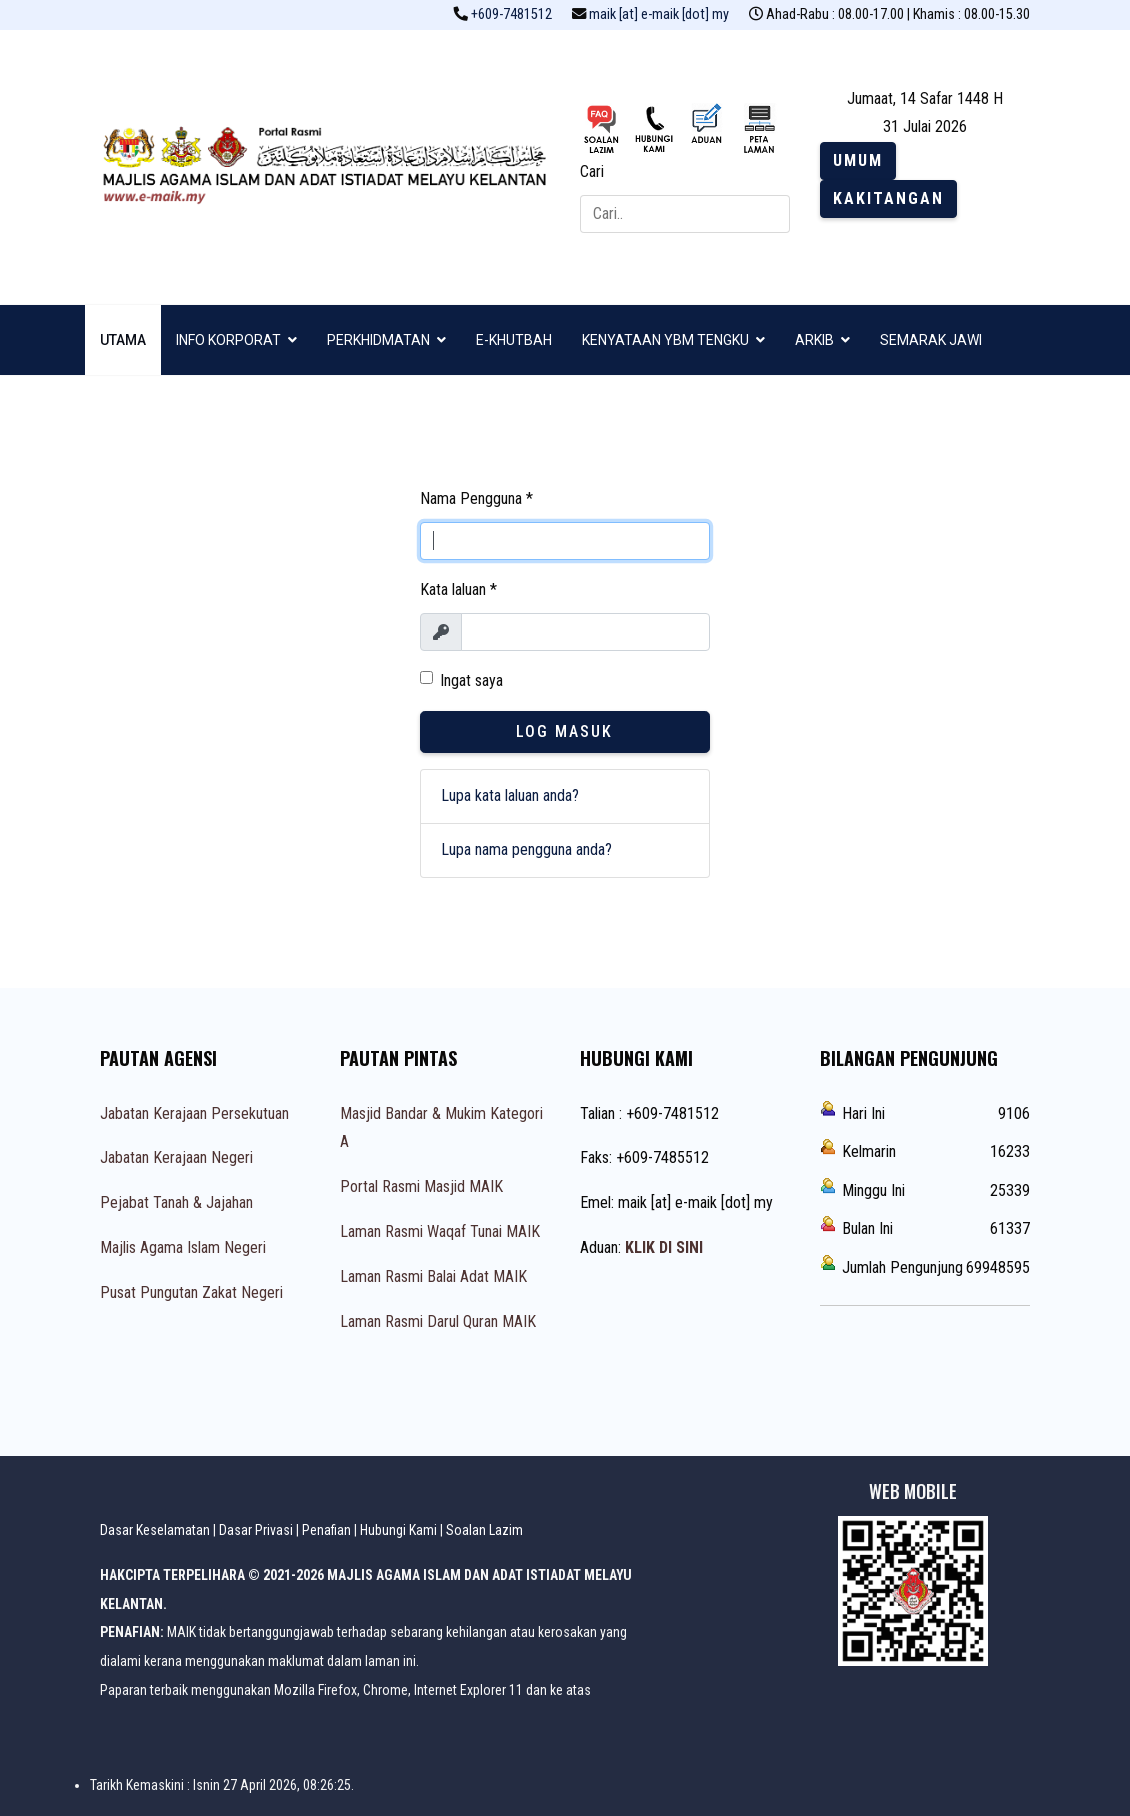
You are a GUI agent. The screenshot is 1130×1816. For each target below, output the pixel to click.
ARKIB (814, 340)
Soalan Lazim (484, 1530)
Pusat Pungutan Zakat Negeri (191, 1292)
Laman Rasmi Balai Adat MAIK (433, 1276)
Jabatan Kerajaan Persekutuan (194, 1113)
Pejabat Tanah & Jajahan (176, 1202)
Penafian (326, 1530)
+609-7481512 (511, 14)
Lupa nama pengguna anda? (526, 849)
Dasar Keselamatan (155, 1530)
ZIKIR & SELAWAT (155, 410)
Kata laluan (458, 589)
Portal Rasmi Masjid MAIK (421, 1186)
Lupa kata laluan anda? (510, 795)
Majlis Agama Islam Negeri (183, 1247)
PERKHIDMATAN (378, 340)
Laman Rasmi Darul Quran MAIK (438, 1321)
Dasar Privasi (256, 1530)
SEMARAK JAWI (931, 340)
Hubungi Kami (398, 1530)
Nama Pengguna (476, 498)
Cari (592, 171)
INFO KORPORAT (228, 340)
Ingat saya (471, 680)
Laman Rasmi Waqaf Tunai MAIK (440, 1231)
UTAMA (123, 340)
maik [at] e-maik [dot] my (659, 14)
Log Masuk (564, 731)
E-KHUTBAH (514, 340)
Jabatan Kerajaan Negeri (176, 1157)
